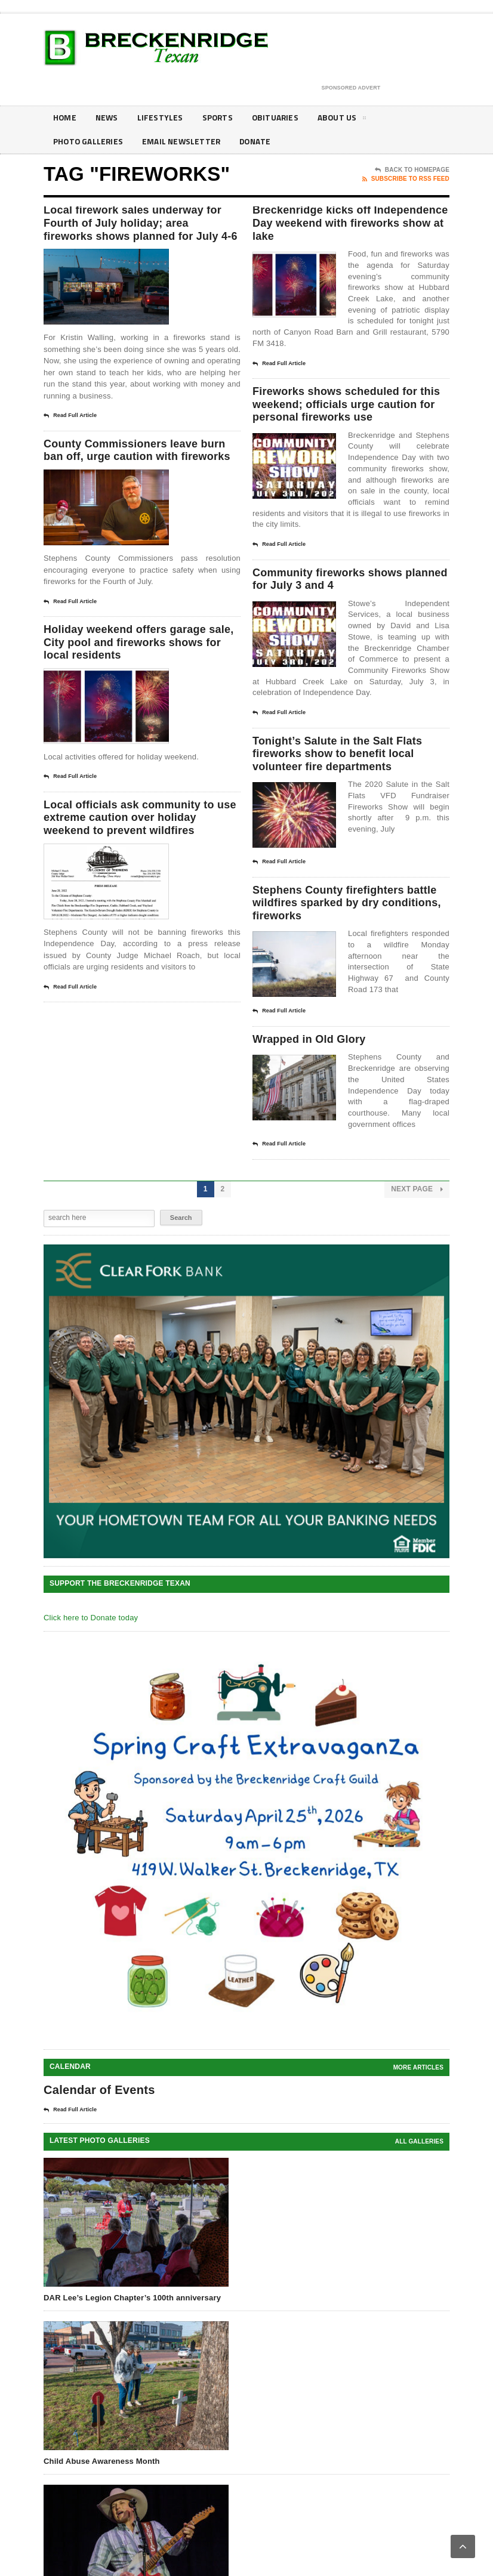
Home (65, 118)
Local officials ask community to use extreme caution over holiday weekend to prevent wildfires (141, 861)
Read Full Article (70, 435)
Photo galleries (89, 141)
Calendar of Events (99, 2126)
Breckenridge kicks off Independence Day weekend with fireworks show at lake (348, 225)
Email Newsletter (184, 141)
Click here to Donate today (91, 1654)
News (108, 118)
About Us (346, 120)
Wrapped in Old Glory (315, 1075)
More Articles (418, 2104)
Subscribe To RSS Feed (405, 179)
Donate (260, 141)
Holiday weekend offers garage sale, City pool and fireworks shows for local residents (134, 681)
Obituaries (279, 118)
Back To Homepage (412, 170)
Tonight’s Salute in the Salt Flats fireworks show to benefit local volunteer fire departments (347, 782)
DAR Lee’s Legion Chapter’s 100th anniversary (132, 2334)
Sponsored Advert (351, 88)
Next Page (417, 1225)
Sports (220, 118)
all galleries (419, 2178)
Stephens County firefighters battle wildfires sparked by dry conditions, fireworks (341, 936)
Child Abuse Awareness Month (102, 2497)
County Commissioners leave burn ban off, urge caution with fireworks (134, 478)
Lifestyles (162, 118)
